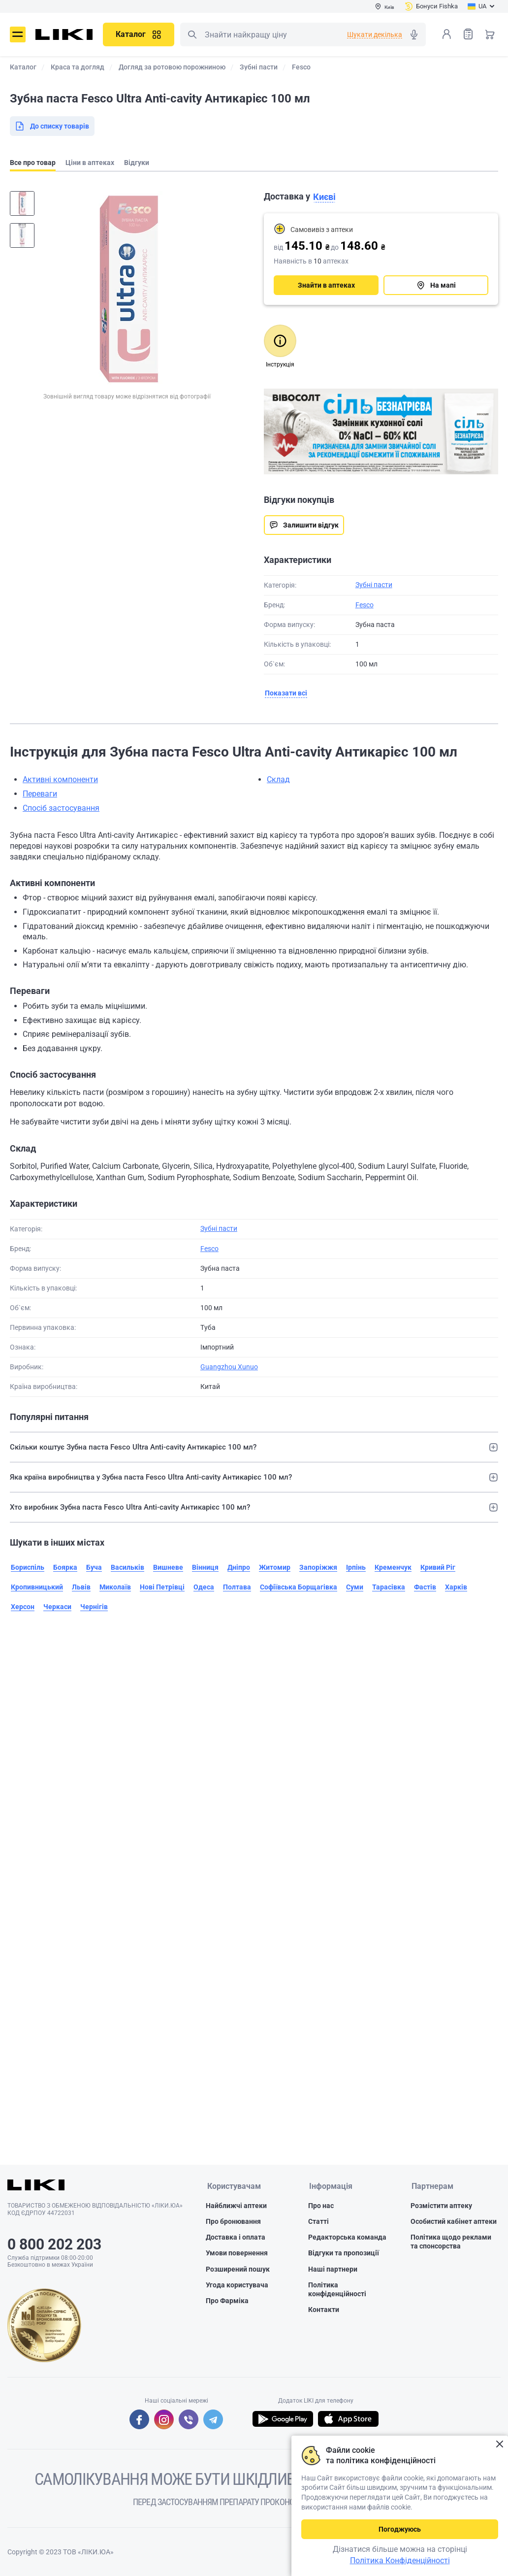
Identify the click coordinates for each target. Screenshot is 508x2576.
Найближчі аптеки (236, 2206)
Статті (318, 2222)
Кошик (489, 34)
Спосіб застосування (61, 808)
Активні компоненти (60, 779)
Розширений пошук (238, 2269)
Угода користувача (237, 2285)
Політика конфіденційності (337, 2289)
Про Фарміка (227, 2301)
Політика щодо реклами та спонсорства (451, 2242)
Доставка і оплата (235, 2238)
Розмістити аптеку (441, 2206)
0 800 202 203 (54, 2244)
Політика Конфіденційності (400, 2560)
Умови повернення (237, 2253)
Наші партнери (332, 2269)
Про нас (321, 2206)
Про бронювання (233, 2222)
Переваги (40, 793)
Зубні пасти (373, 585)
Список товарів (468, 34)
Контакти (323, 2310)
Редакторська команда (347, 2238)
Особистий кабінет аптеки (454, 2222)
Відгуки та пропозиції (343, 2253)
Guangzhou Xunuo (229, 1367)
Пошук (192, 34)
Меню (18, 34)
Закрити (499, 2444)
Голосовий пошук (414, 34)
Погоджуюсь (400, 2529)
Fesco (364, 605)
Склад (278, 779)
